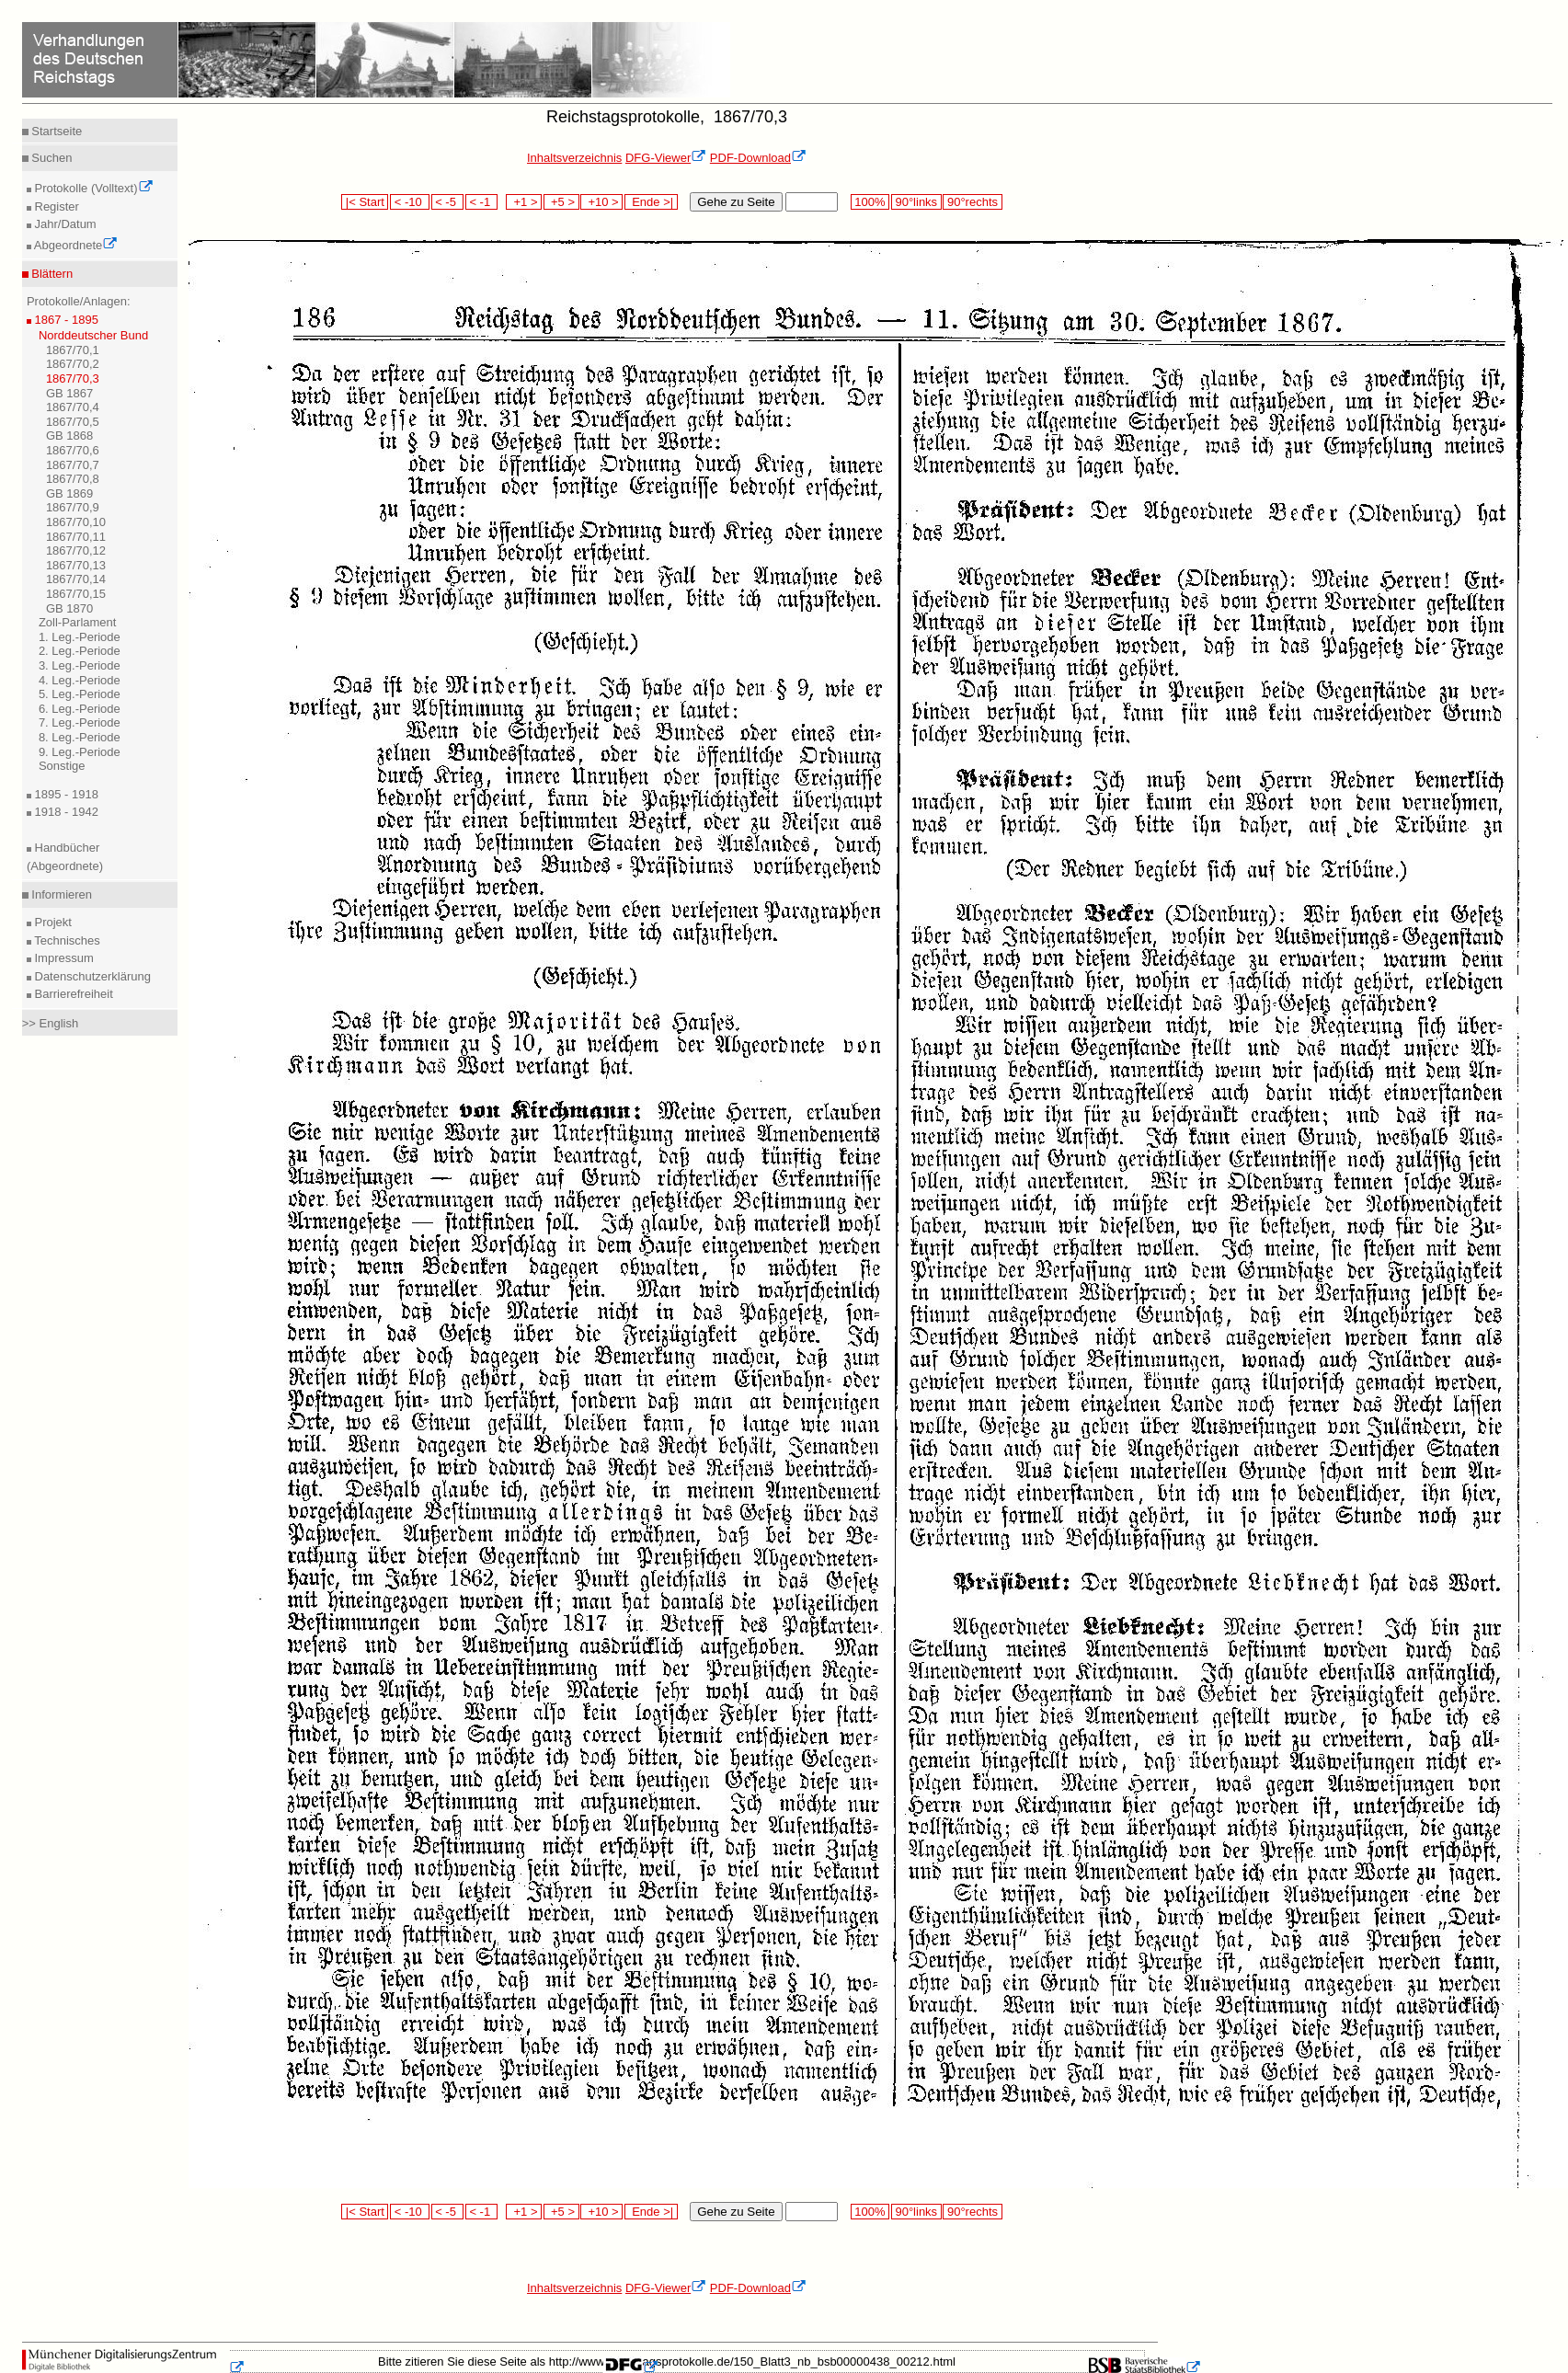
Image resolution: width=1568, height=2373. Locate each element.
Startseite (56, 131)
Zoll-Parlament (78, 622)
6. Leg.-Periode (79, 709)
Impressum (62, 958)
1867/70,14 (76, 579)
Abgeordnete (74, 245)
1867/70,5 (72, 422)
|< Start (364, 202)
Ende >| (651, 202)
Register (55, 206)
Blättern (51, 274)
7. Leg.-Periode (79, 722)
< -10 (410, 202)
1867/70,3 (72, 378)
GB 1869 (69, 493)
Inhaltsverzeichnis (574, 158)
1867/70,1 (72, 350)
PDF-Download (758, 158)
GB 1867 (69, 393)
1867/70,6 (72, 450)
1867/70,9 (72, 507)
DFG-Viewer (665, 158)
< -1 (482, 202)
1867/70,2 (72, 364)
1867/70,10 (76, 522)
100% (870, 202)
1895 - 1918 (64, 794)
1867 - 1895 (64, 320)
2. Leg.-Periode (79, 651)
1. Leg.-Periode (79, 637)
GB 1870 (69, 608)
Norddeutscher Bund (93, 335)
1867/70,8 (72, 479)
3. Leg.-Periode (79, 665)
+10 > (601, 202)
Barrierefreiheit (72, 994)
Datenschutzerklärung (91, 976)
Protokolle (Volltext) (92, 188)
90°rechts (972, 202)
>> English (50, 1023)
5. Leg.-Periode (79, 694)
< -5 (448, 202)
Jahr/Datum (64, 224)
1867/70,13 (76, 565)
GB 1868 (69, 435)
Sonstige (62, 766)
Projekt (51, 922)
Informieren (60, 894)
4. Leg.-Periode (79, 680)
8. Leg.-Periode (79, 737)
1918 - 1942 (64, 812)
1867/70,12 (76, 550)
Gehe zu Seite (735, 202)
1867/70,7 (72, 465)
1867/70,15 (76, 594)
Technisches (65, 940)
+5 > (561, 202)
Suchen (51, 158)
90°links (916, 202)
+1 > (524, 202)
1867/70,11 (76, 537)
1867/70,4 (72, 407)
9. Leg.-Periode (79, 752)
